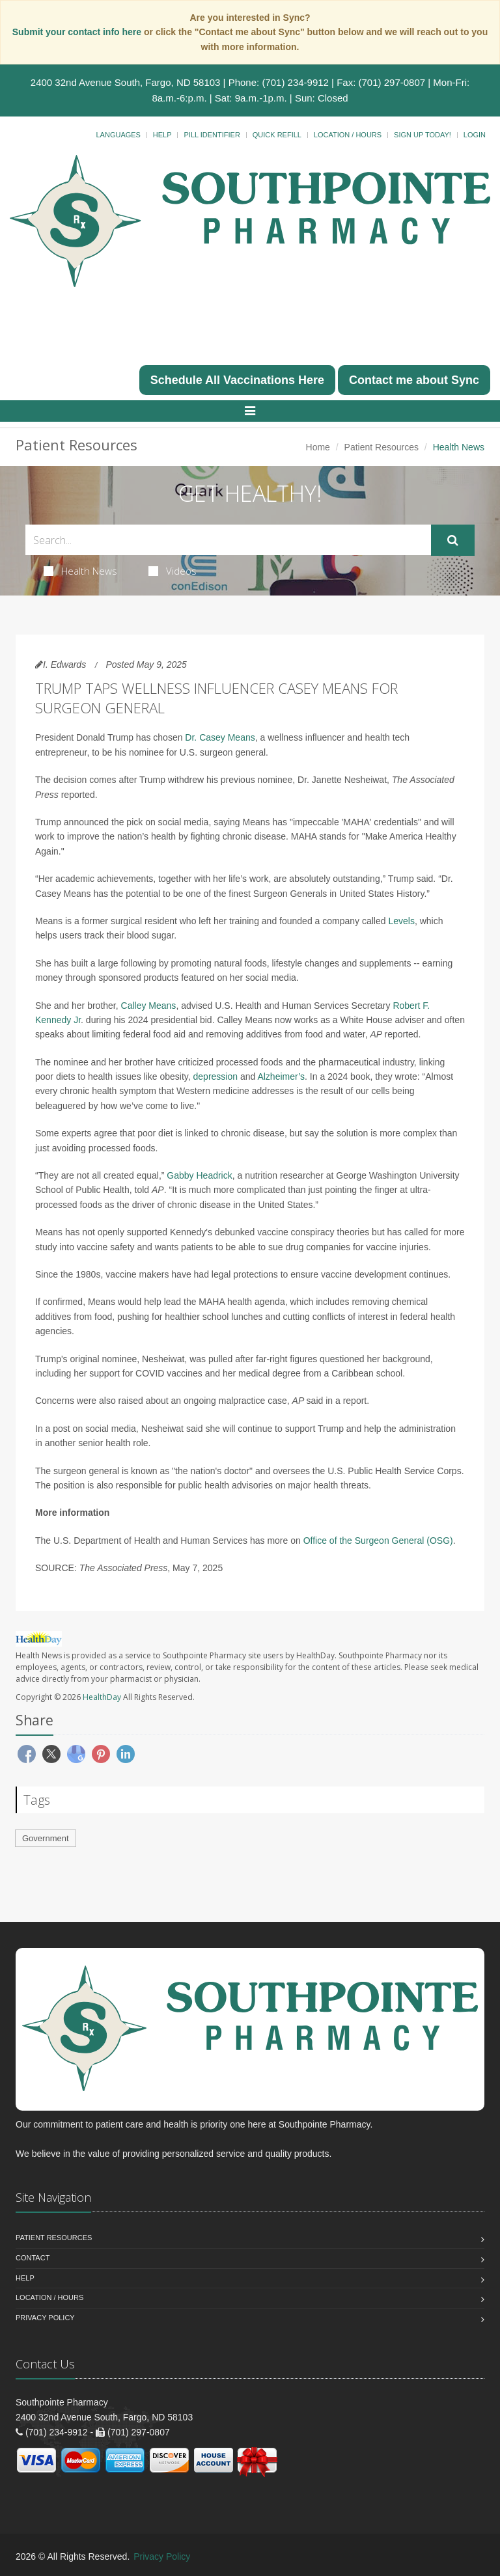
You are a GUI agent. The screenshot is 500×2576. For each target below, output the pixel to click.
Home (318, 447)
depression (215, 1076)
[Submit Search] (453, 540)
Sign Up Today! (422, 135)
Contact (32, 2258)
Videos (172, 570)
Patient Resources (381, 447)
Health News (80, 570)
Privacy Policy (45, 2318)
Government (45, 1838)
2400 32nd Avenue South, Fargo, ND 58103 (126, 82)
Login (475, 135)
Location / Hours (348, 135)
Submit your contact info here (78, 32)
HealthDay (102, 1697)
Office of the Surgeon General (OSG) (378, 1540)
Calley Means (148, 1005)
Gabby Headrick (199, 1175)
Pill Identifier (212, 135)
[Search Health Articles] (228, 540)
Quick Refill (277, 135)
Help (162, 135)
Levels (401, 921)
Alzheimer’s (281, 1076)
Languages (118, 135)
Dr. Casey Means (220, 737)
